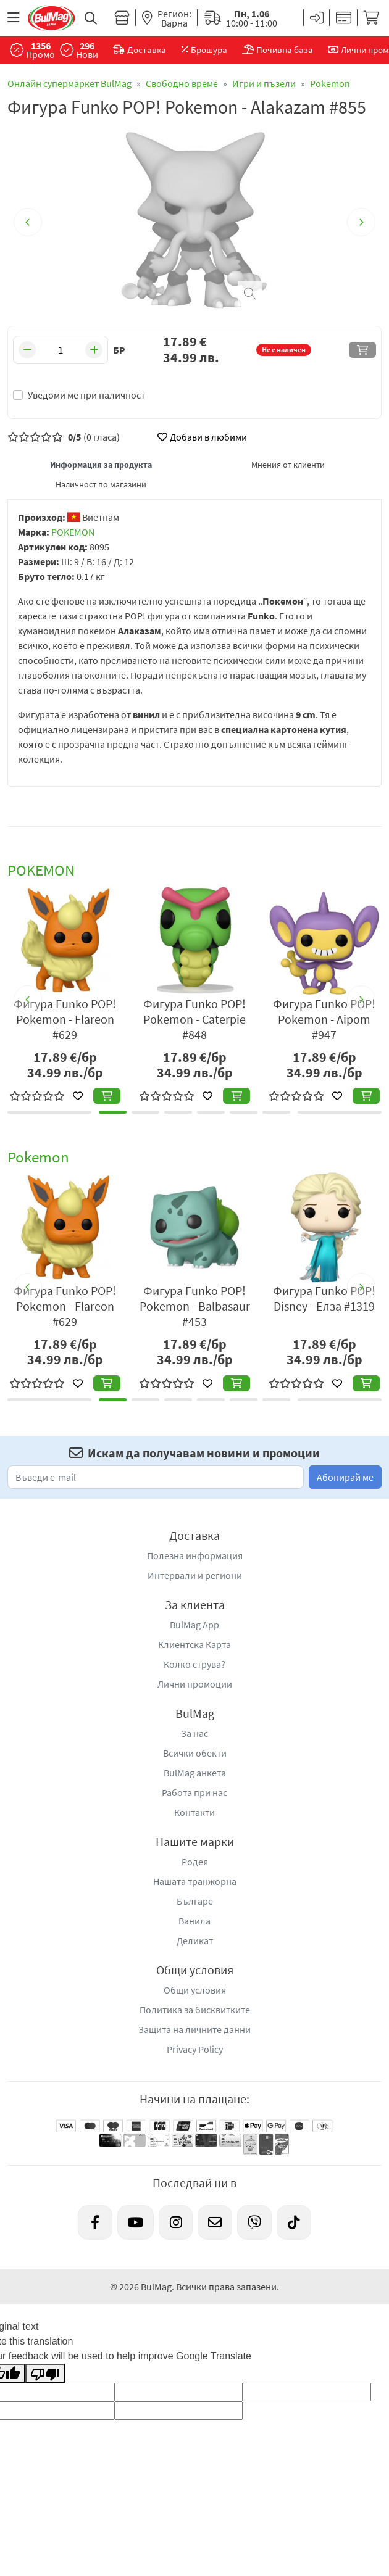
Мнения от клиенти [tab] (288, 464)
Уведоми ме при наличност (86, 395)
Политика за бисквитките (195, 2009)
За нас (194, 1733)
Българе (195, 1901)
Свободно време (182, 83)
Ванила (194, 1921)
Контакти (194, 1812)
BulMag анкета (195, 1772)
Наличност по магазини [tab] (101, 484)
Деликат (195, 1940)
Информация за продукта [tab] (101, 464)
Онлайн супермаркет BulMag (69, 83)
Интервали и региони (195, 1575)
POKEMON (72, 532)
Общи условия (195, 1990)
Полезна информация (195, 1555)
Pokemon (330, 83)
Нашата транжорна (194, 1881)
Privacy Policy (195, 2049)
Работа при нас (194, 1792)
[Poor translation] (45, 2373)
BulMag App (194, 1624)
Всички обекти (195, 1753)
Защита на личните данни (194, 2029)
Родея (195, 1861)
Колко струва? (194, 1664)
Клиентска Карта (194, 1644)
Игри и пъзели (264, 83)
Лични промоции (194, 1684)
